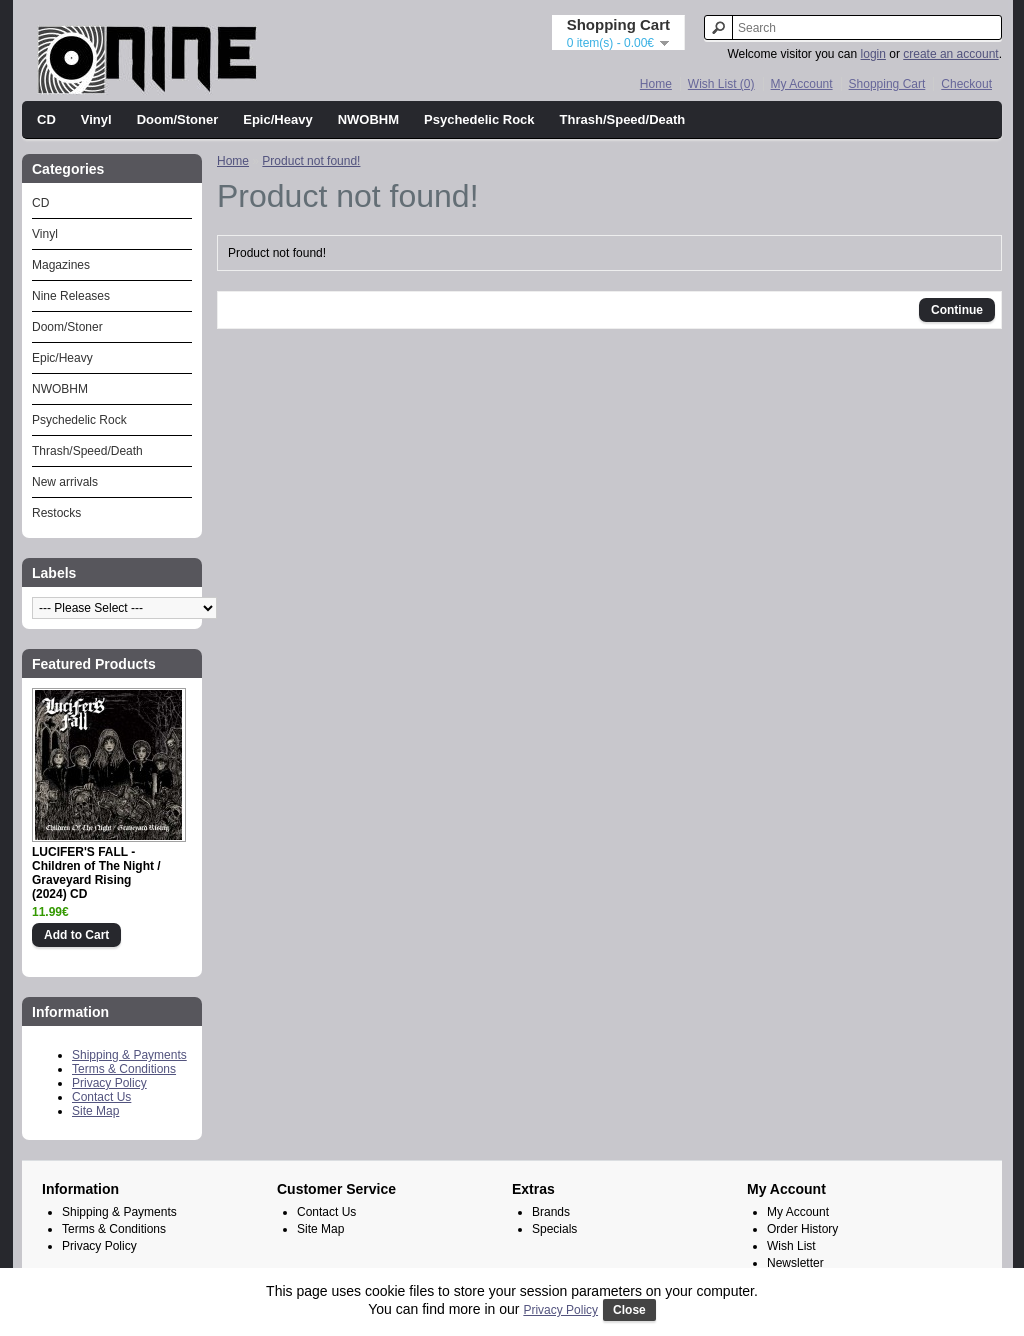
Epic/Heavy (277, 119)
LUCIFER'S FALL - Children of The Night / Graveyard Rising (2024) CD (96, 873)
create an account (950, 54)
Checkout (966, 84)
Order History (802, 1229)
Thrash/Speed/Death (623, 119)
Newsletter (795, 1263)
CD (46, 119)
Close (629, 1310)
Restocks (56, 513)
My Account (802, 84)
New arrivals (65, 482)
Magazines (61, 265)
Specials (554, 1229)
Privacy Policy (109, 1083)
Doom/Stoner (178, 119)
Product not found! (311, 161)
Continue (957, 310)
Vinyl (96, 119)
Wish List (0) (721, 84)
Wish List (791, 1246)
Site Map (95, 1111)
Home (656, 84)
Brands (551, 1212)
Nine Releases (71, 296)
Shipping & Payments (129, 1055)
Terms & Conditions (124, 1069)
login (873, 54)
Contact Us (101, 1097)
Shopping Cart (887, 84)
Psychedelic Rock (479, 119)
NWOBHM (368, 119)
